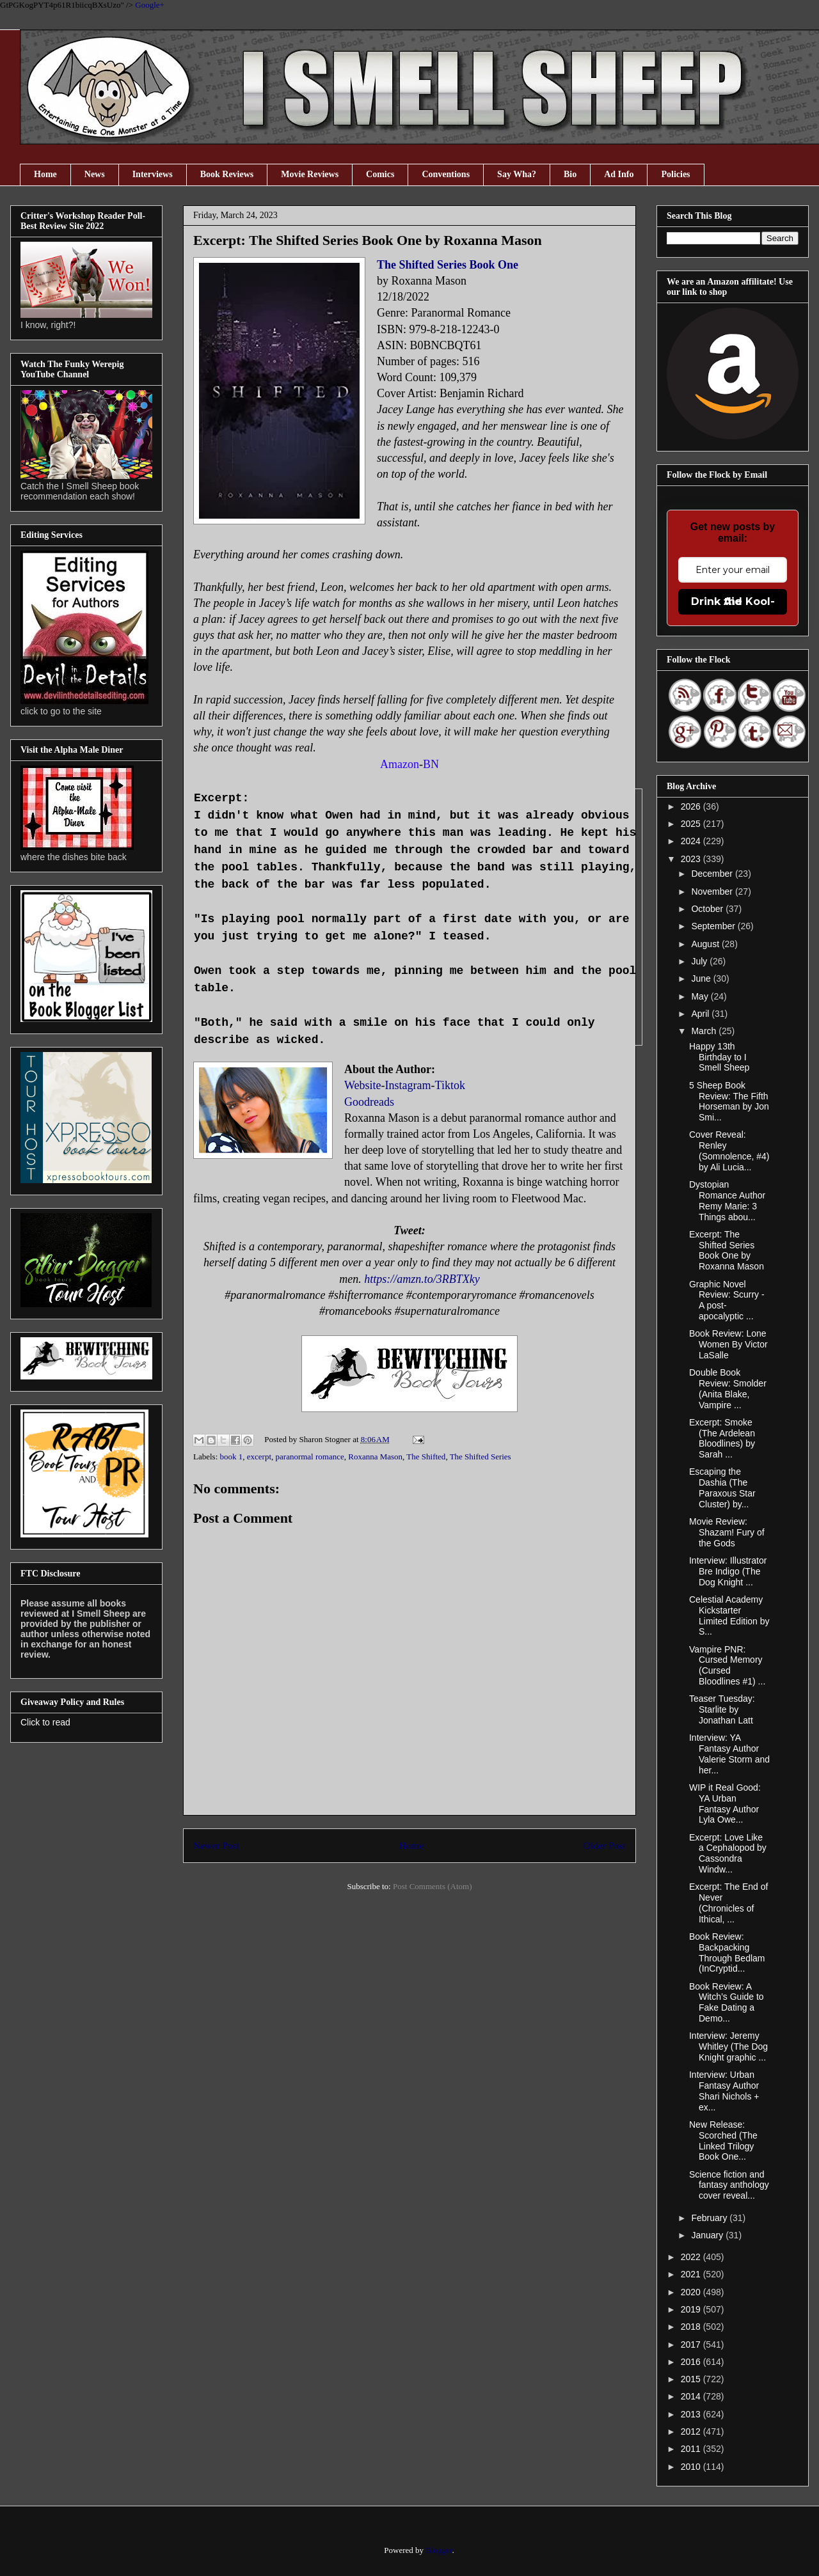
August (706, 944)
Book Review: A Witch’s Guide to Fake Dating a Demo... (726, 2002)
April (701, 1014)
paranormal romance (310, 1456)
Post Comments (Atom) (432, 1886)
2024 (692, 841)
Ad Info (618, 174)
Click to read (45, 1722)
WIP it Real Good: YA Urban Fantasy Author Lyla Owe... (725, 1803)
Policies (675, 174)
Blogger (438, 2550)
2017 (692, 2344)
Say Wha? (516, 174)
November (713, 891)
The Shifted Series (480, 1456)
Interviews (152, 174)
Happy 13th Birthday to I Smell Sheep (719, 1057)
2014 (692, 2396)
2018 (692, 2326)
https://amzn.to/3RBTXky (421, 1279)
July (700, 961)
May (700, 996)
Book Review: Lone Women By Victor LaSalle (728, 1344)
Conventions (446, 174)
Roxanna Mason (375, 1456)
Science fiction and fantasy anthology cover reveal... (729, 2185)
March (705, 1031)
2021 (692, 2274)
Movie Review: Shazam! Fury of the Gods (727, 1532)
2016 (692, 2362)
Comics (380, 174)
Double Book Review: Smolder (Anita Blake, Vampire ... (728, 1388)
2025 (692, 824)
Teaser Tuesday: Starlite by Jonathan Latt (722, 1709)
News (94, 174)
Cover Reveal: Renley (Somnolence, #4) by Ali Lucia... (729, 1150)
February (710, 2218)
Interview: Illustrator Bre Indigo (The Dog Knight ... (728, 1571)
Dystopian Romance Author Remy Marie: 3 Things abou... (727, 1200)
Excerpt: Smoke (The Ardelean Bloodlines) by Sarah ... (722, 1438)
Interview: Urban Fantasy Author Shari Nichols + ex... (724, 2090)
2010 (692, 2467)
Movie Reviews (309, 174)
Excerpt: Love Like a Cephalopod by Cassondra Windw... (728, 1853)
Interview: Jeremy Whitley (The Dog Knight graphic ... (728, 2046)
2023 (692, 859)
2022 (692, 2257)
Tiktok (450, 1085)
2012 (692, 2431)
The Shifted (425, 1456)
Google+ (149, 5)
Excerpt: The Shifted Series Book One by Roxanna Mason (726, 1250)
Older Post (605, 1845)
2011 (692, 2449)
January (708, 2235)
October (708, 909)
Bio (570, 174)
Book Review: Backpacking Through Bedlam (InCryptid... (727, 1952)
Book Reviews (227, 174)
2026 (692, 806)
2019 (692, 2309)
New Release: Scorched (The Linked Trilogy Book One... (723, 2140)
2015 (692, 2379)
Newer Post (216, 1845)
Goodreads (369, 1102)
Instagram (408, 1085)
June (702, 978)
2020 (692, 2292)
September (714, 926)
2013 (692, 2414)
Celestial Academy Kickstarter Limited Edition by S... (729, 1615)
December (713, 873)
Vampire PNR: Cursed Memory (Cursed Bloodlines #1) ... (727, 1665)
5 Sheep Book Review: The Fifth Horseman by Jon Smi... (729, 1101)
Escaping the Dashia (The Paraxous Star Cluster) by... (722, 1487)
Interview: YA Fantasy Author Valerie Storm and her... (729, 1753)
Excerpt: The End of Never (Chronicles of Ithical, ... (728, 1902)
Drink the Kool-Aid (733, 601)
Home (45, 174)
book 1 (231, 1456)
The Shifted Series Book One (447, 264)
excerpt (259, 1456)
